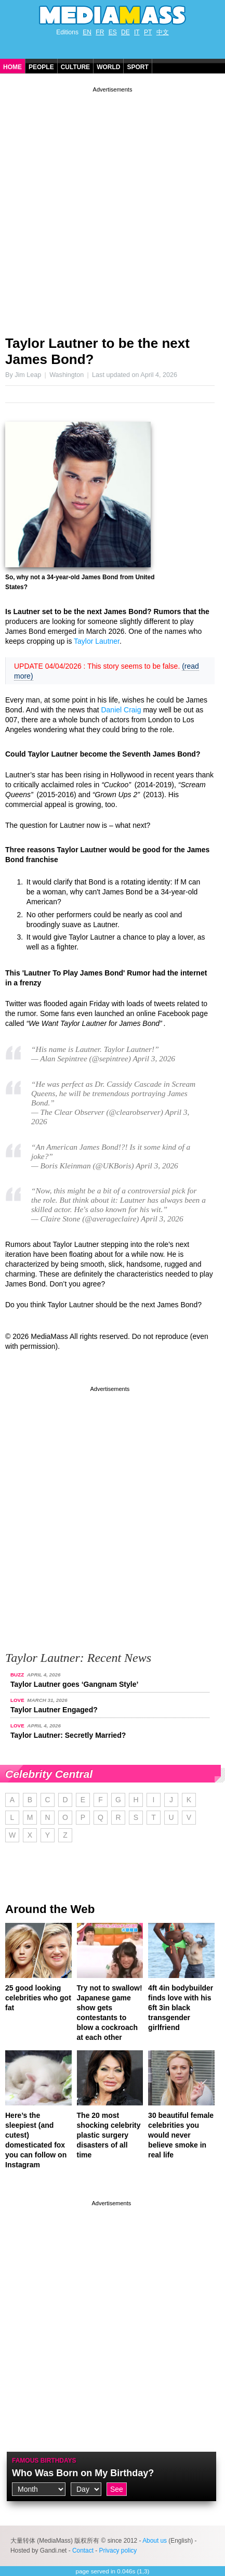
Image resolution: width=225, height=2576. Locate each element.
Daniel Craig (121, 710)
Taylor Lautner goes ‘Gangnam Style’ (74, 1684)
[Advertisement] (112, 207)
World (108, 67)
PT (148, 32)
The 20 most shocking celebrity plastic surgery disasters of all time (109, 2135)
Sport (137, 67)
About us (154, 2540)
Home (12, 67)
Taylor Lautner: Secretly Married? (68, 1735)
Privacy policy (118, 2550)
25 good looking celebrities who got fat (38, 1998)
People (41, 67)
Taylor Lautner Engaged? (54, 1710)
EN (87, 32)
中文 (162, 32)
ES (113, 32)
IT (137, 32)
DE (125, 32)
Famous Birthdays (44, 2460)
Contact (83, 2550)
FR (100, 32)
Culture (75, 67)
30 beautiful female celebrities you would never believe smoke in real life (181, 2135)
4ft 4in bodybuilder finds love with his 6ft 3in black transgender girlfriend (180, 2008)
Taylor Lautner (97, 641)
